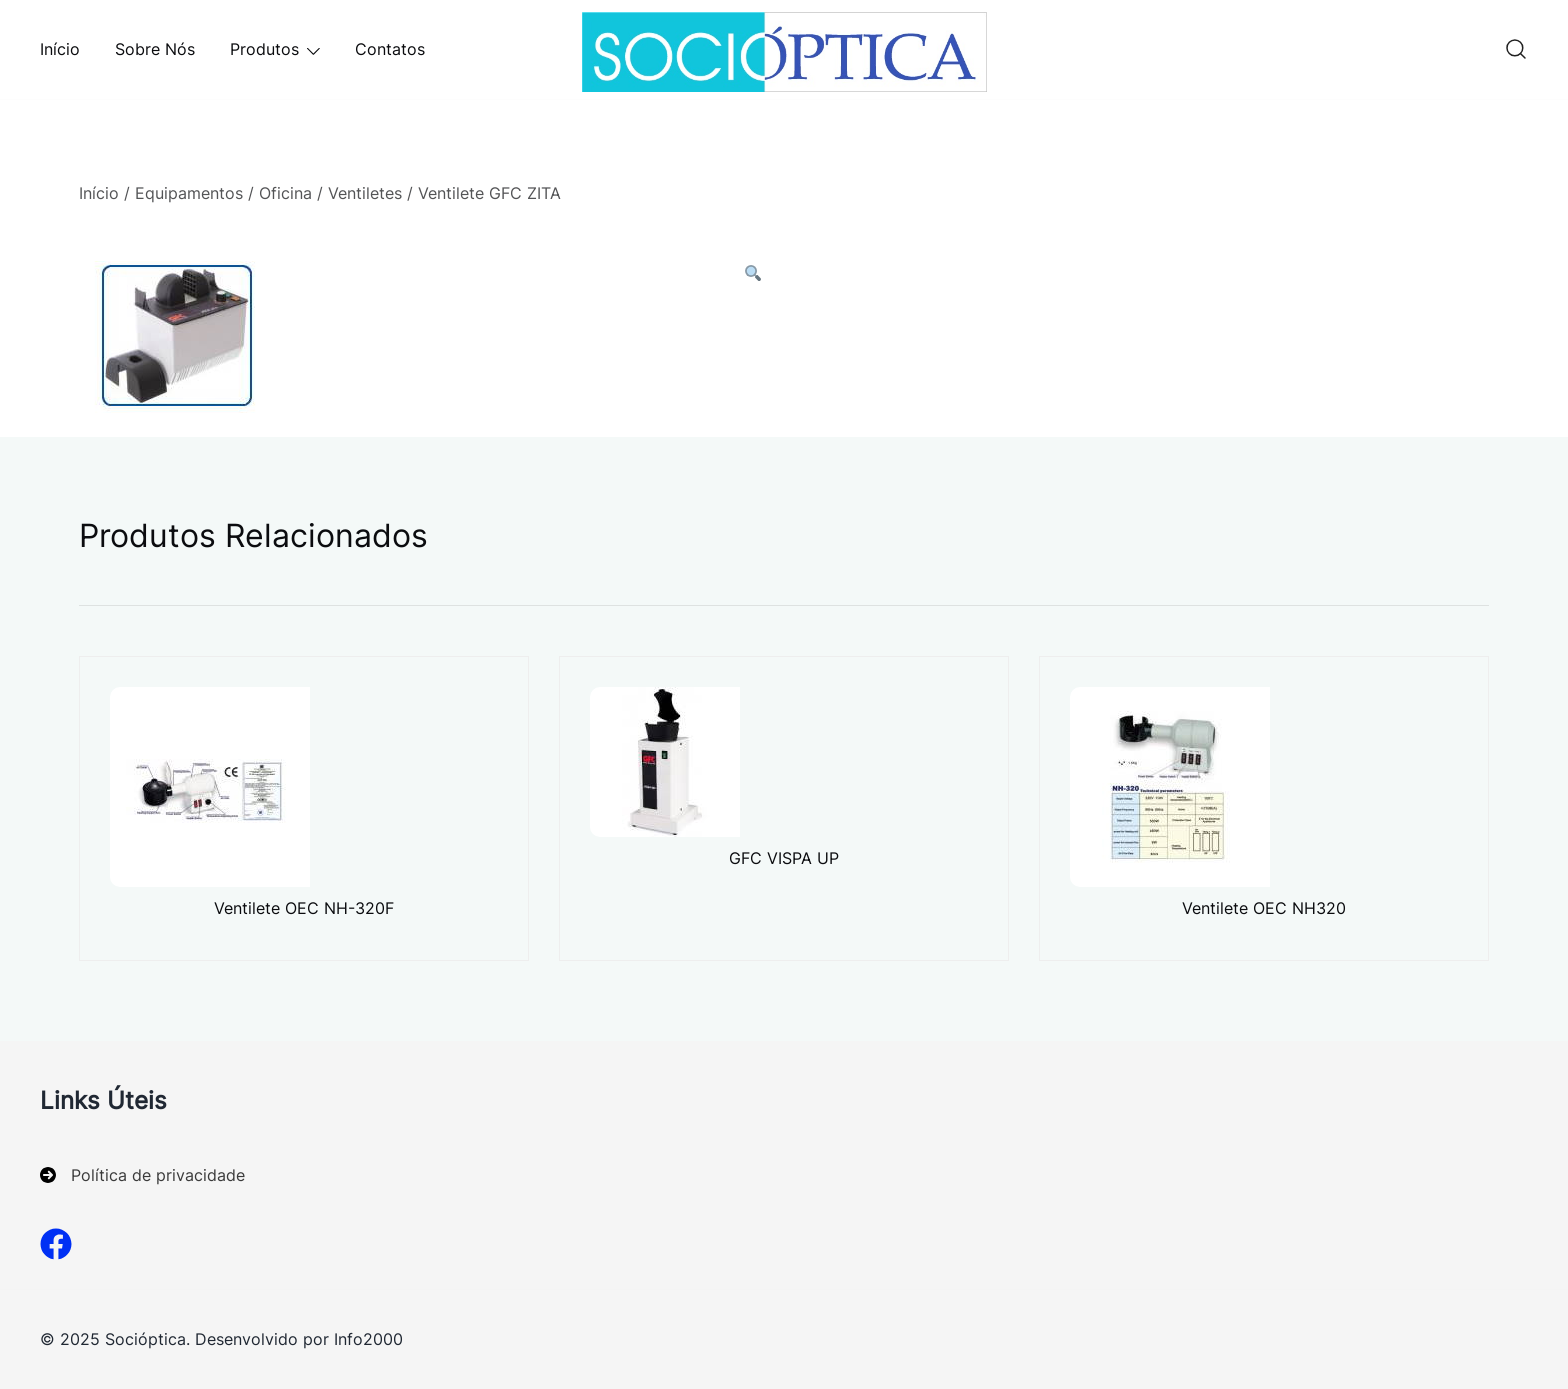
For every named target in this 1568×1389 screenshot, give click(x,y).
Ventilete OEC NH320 (1264, 908)
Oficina (285, 193)
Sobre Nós (155, 49)
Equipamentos (189, 193)
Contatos (390, 49)
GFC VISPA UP (784, 858)
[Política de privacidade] (142, 1175)
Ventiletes (365, 193)
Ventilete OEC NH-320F (304, 908)
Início (60, 49)
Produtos (264, 49)
